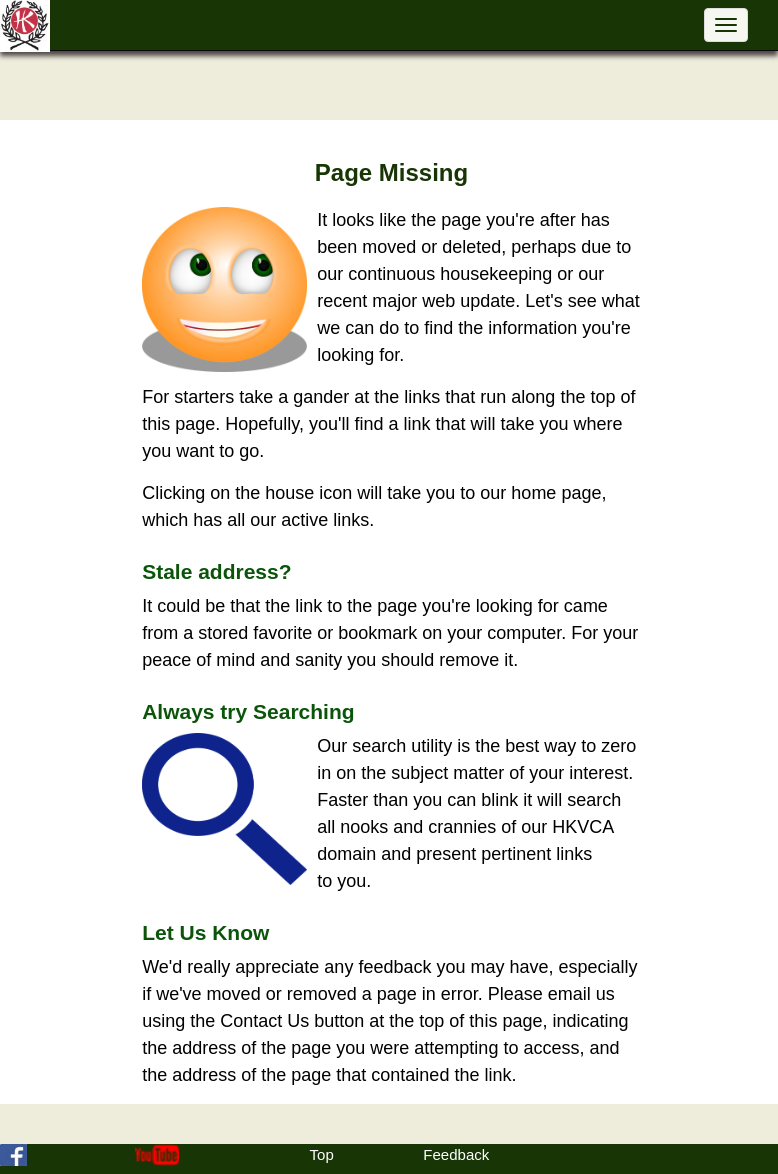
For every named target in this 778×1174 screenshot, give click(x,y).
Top (322, 1154)
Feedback (456, 1154)
